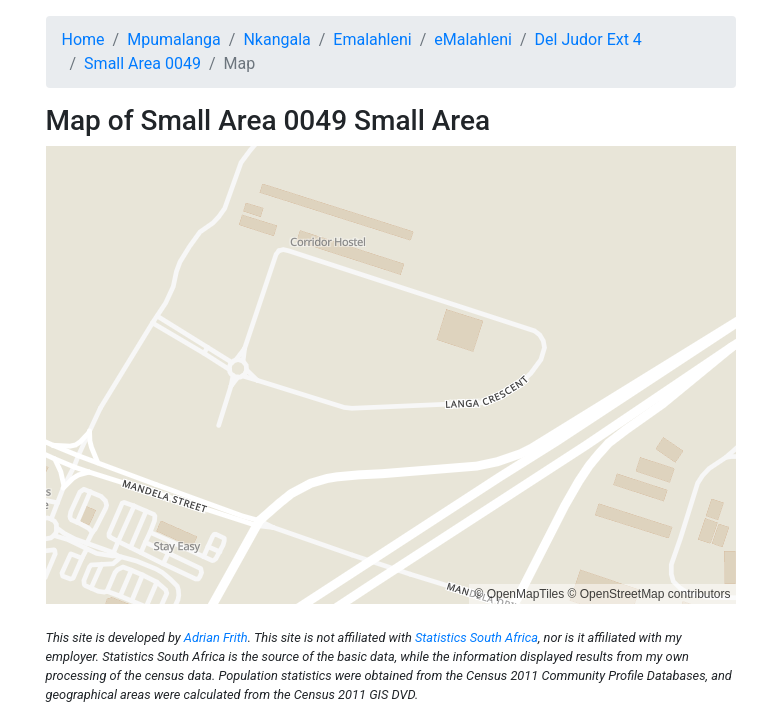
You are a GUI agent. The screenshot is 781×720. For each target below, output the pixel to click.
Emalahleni (372, 39)
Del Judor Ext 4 (588, 39)
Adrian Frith (216, 637)
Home (83, 39)
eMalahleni (473, 39)
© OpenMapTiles (519, 594)
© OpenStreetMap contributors (649, 594)
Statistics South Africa (476, 637)
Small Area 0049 (142, 63)
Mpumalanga (174, 39)
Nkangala (276, 39)
